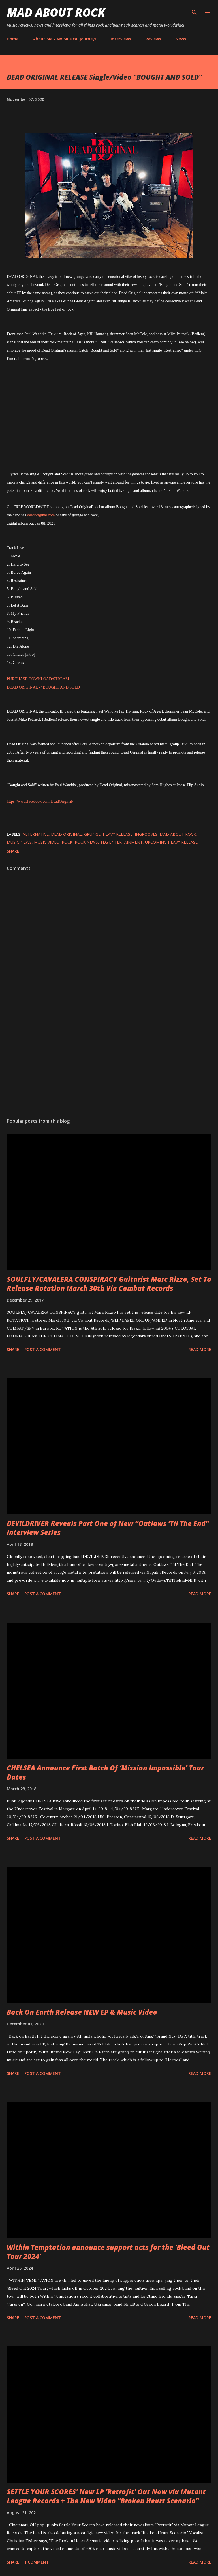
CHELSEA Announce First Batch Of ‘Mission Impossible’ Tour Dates (105, 1772)
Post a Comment (42, 1349)
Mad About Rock (56, 12)
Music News (19, 842)
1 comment (36, 2562)
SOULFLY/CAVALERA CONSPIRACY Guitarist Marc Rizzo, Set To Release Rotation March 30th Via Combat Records (109, 1283)
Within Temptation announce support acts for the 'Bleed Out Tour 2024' (108, 2251)
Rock (67, 842)
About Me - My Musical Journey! (64, 39)
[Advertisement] (109, 1060)
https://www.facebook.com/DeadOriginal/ (40, 801)
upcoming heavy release (171, 842)
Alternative (36, 834)
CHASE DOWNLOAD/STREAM (41, 679)
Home (12, 39)
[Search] (194, 10)
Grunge (92, 834)
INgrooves (146, 834)
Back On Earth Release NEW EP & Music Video (82, 2012)
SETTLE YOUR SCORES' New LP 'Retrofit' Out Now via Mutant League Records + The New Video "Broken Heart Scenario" (106, 2496)
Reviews (153, 39)
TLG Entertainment (121, 842)
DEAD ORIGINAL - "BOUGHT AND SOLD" (44, 687)
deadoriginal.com (41, 515)
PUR (10, 679)
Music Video (46, 842)
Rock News (86, 842)
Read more (199, 1349)
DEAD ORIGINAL (66, 834)
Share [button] (13, 851)
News (181, 39)
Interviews (121, 39)
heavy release (117, 834)
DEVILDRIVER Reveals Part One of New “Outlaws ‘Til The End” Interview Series (108, 1528)
